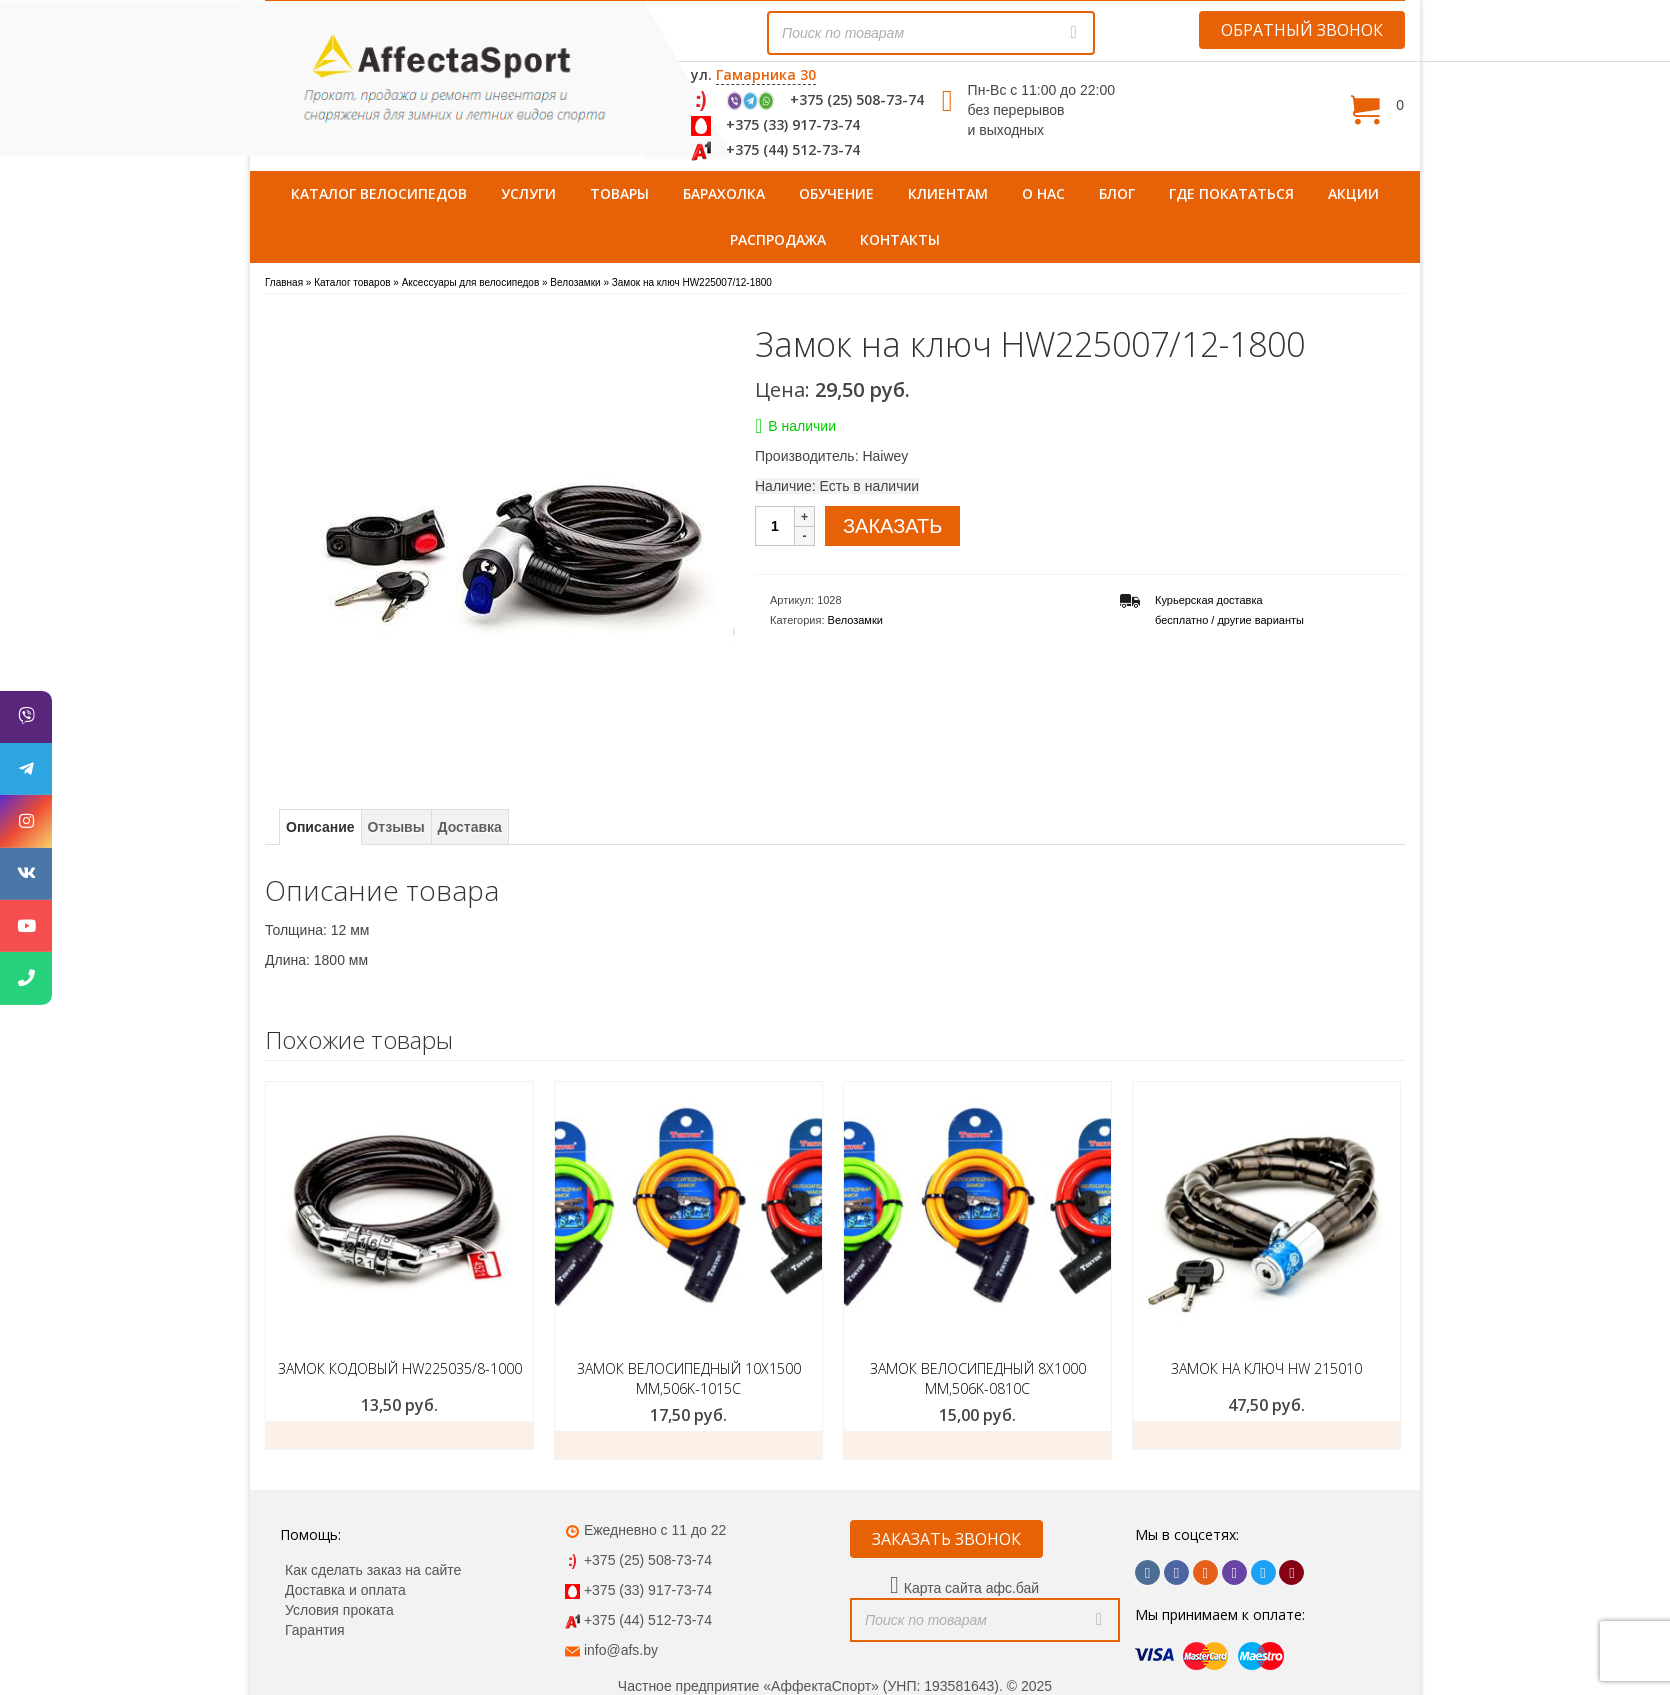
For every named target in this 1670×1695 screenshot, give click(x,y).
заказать (688, 1445)
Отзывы (395, 827)
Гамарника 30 (766, 74)
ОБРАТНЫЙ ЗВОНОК (1302, 30)
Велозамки (855, 620)
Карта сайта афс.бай (971, 1588)
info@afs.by (621, 1650)
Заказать (399, 1435)
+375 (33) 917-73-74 (793, 124)
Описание (320, 827)
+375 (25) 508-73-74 (857, 99)
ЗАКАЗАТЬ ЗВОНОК (946, 1539)
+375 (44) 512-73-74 (793, 149)
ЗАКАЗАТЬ (892, 526)
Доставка (470, 827)
